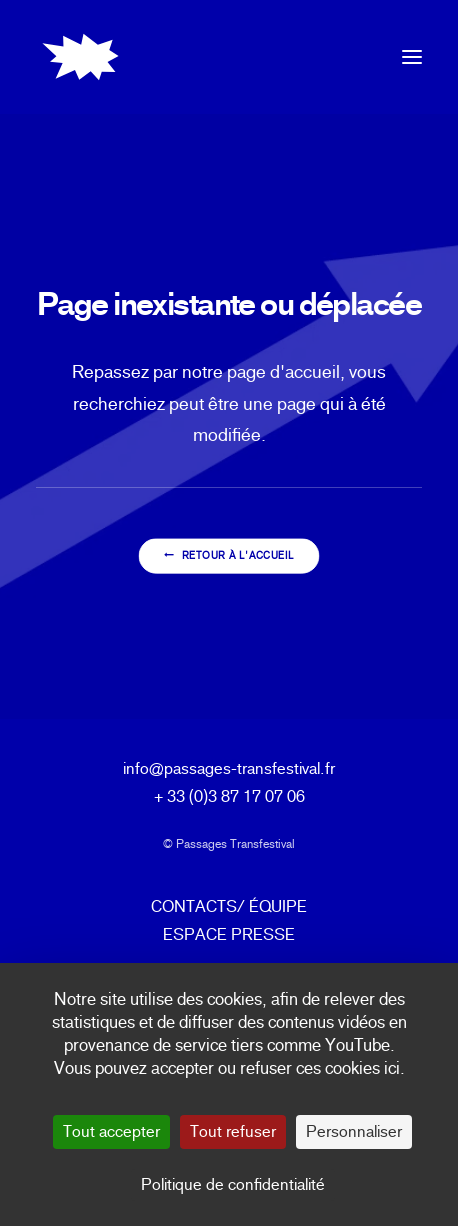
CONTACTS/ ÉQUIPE (229, 906)
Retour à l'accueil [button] (228, 556)
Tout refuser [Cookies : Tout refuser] (233, 1131)
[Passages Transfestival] (80, 57)
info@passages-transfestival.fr (229, 768)
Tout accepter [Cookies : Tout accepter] (111, 1131)
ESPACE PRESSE (229, 934)
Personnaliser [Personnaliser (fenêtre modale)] (354, 1131)
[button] (412, 57)
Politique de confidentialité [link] (233, 1184)
